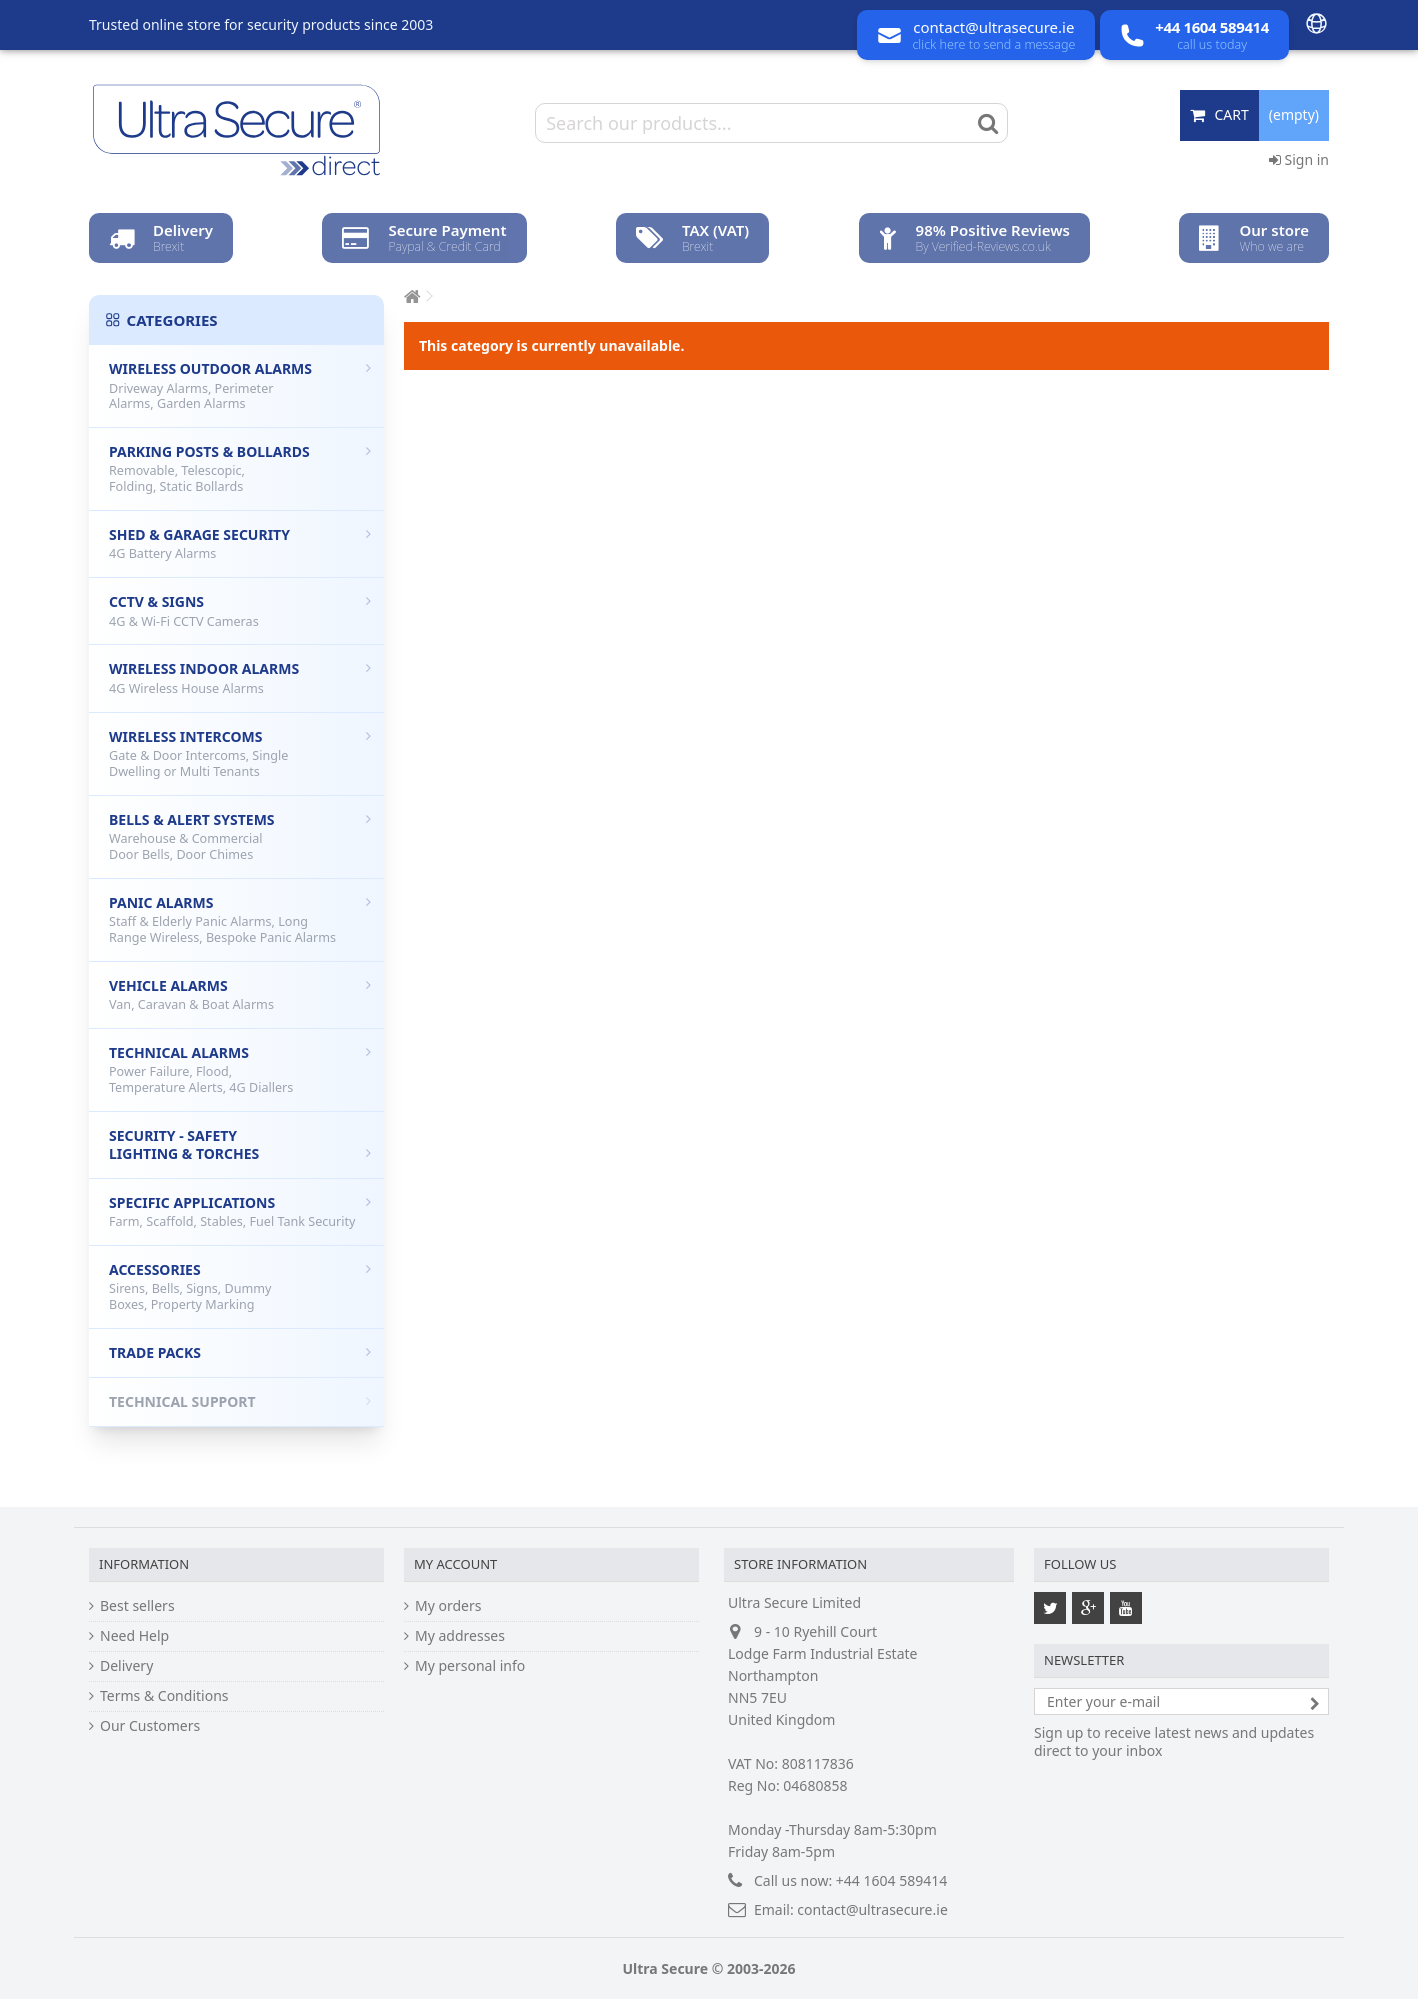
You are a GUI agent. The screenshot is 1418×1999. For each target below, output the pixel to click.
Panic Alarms (240, 919)
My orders (448, 1606)
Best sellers (137, 1606)
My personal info (470, 1666)
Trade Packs (240, 1352)
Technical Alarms (240, 1069)
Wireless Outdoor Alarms (240, 385)
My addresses (460, 1636)
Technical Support (240, 1401)
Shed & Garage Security (240, 544)
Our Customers (150, 1726)
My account (455, 1564)
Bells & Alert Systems (240, 836)
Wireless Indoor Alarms (240, 678)
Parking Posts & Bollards (240, 468)
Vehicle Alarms (240, 995)
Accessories (240, 1286)
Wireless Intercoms (240, 753)
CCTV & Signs (240, 611)
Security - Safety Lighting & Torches (240, 1144)
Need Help (134, 1636)
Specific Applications (240, 1212)
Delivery (126, 1666)
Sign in (1299, 159)
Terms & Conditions (164, 1696)
